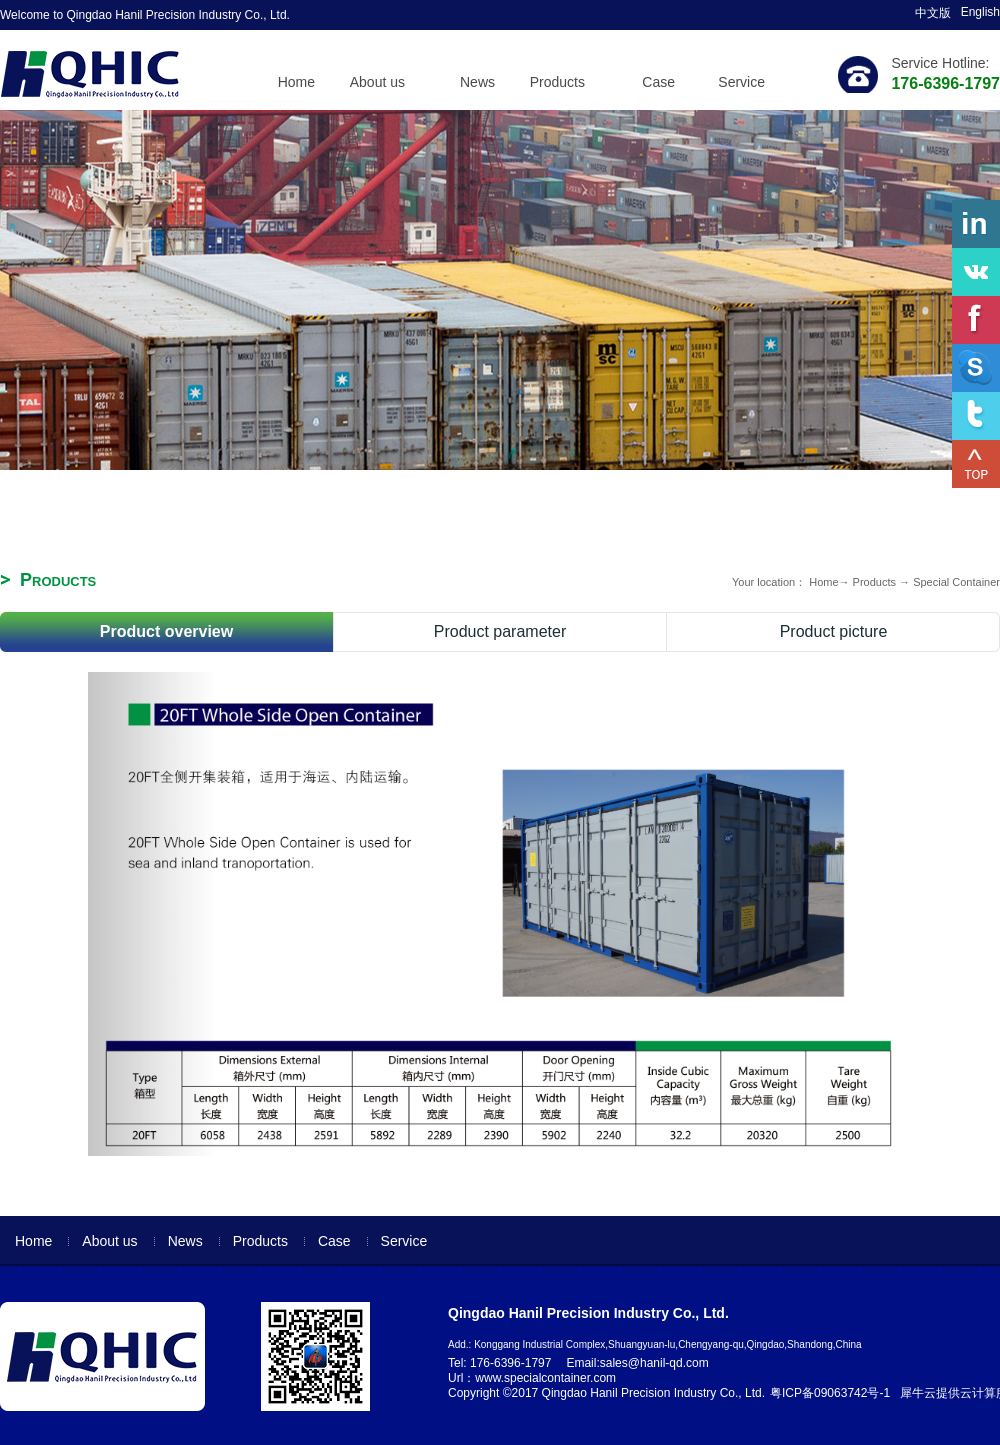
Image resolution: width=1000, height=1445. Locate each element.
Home (296, 82)
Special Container (956, 582)
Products (874, 582)
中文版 (933, 13)
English (980, 12)
